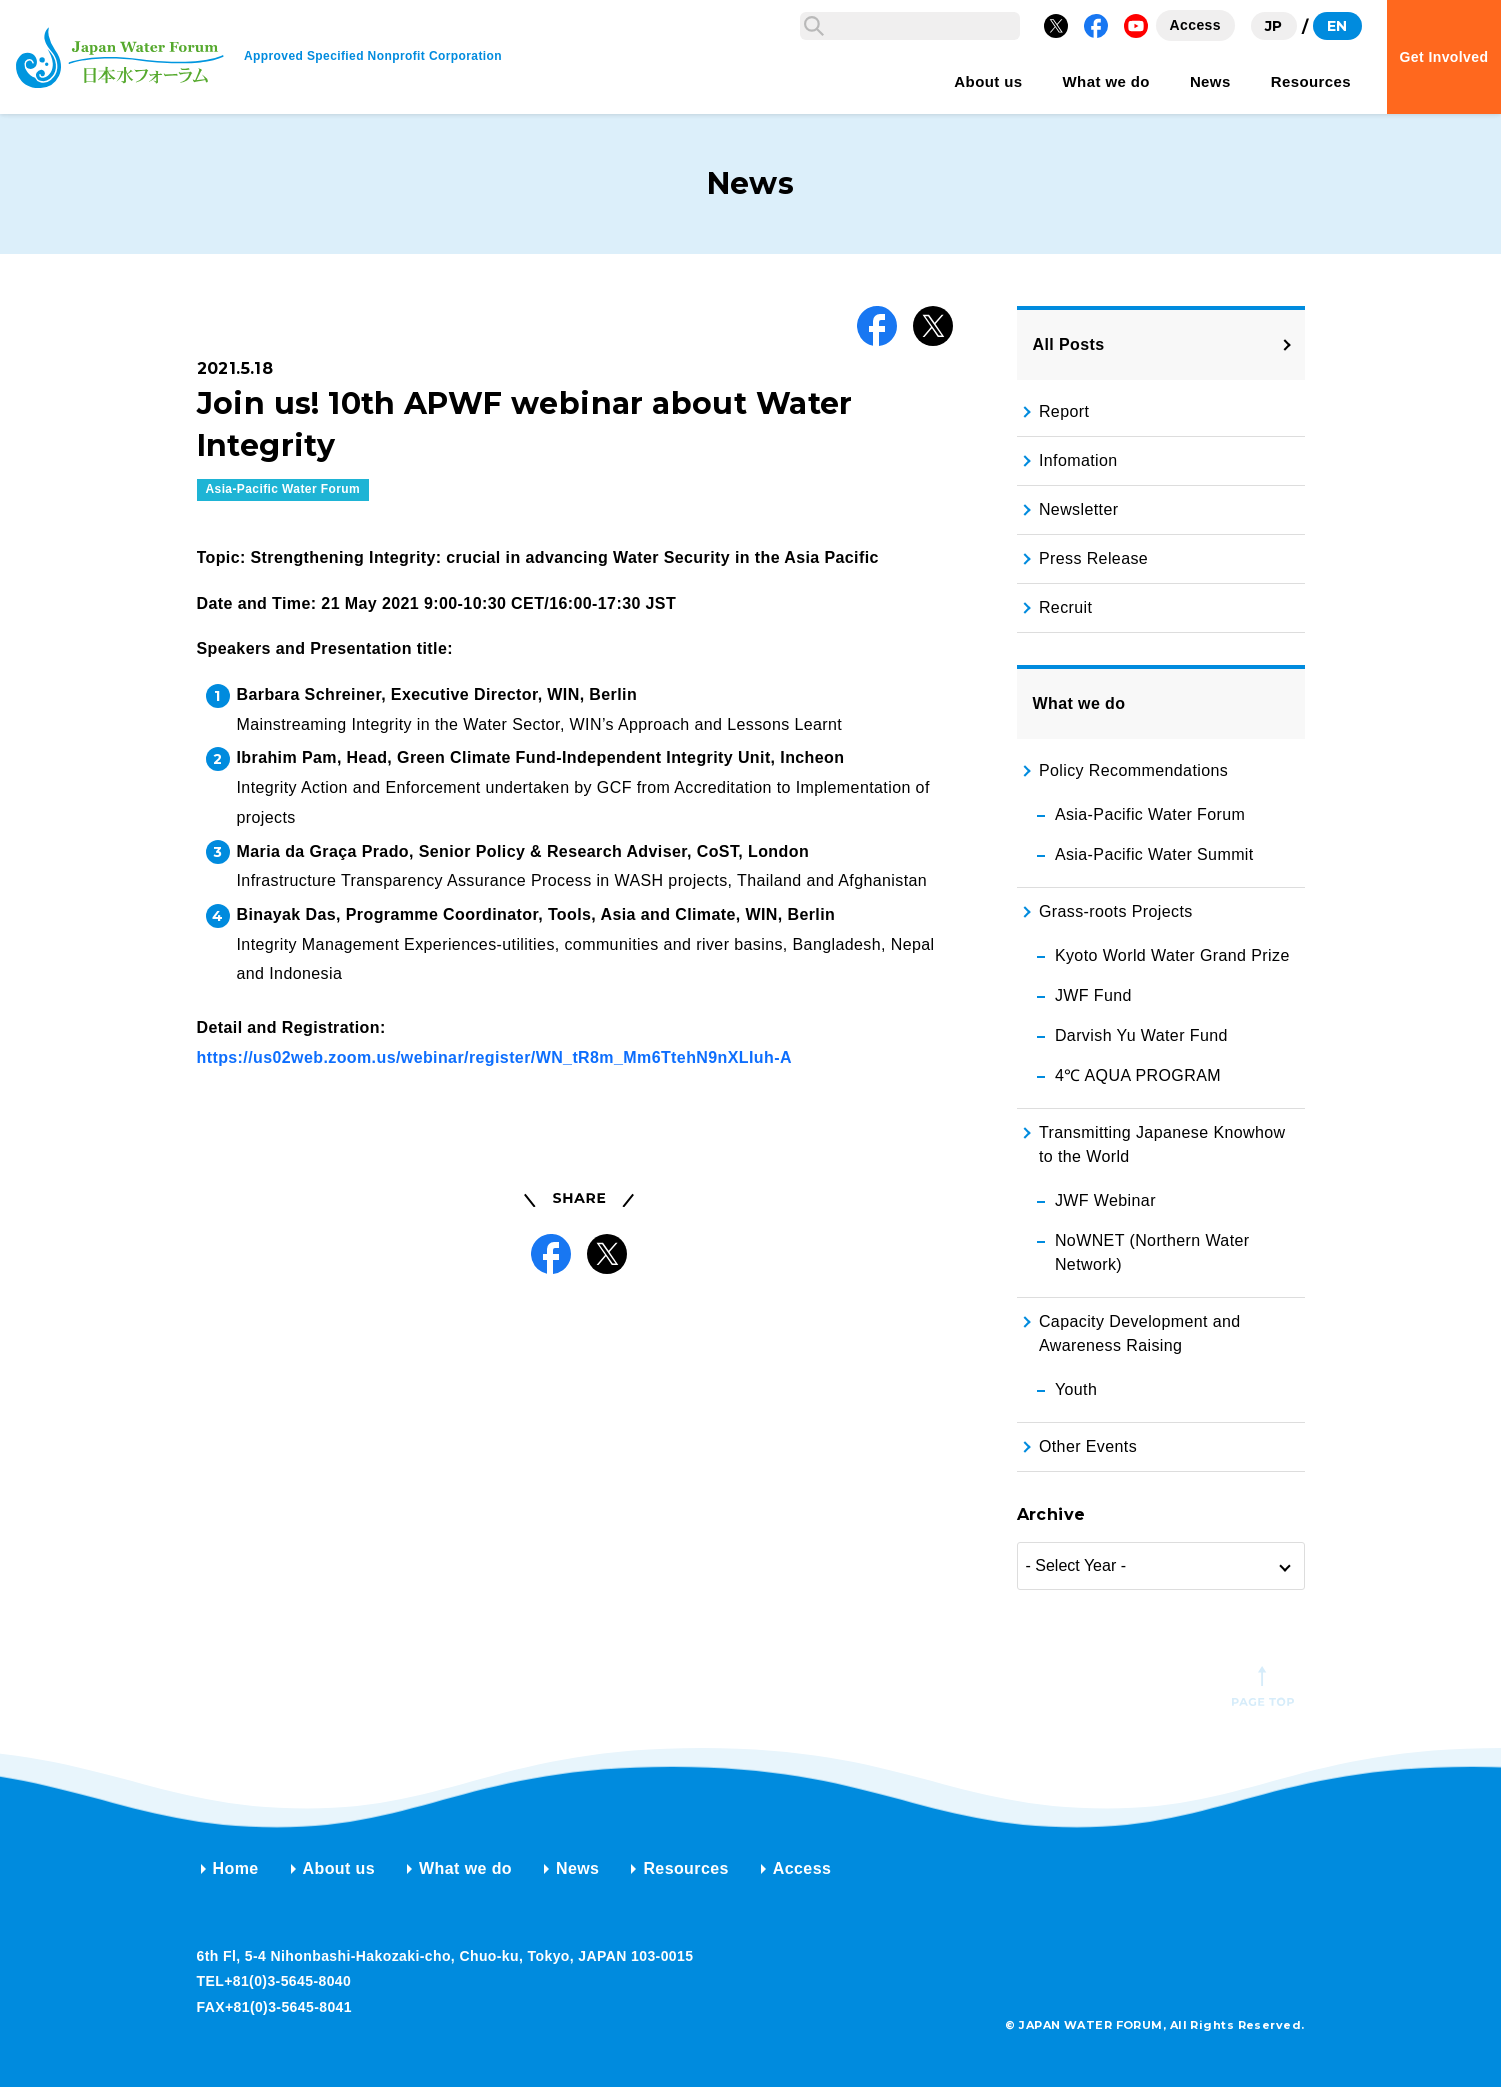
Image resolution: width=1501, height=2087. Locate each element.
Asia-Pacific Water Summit (1154, 854)
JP (1274, 26)
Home (236, 1868)
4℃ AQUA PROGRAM (1138, 1075)
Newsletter (1079, 509)
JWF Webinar (1105, 1200)
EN (1337, 26)
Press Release (1093, 558)
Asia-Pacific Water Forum (283, 789)
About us (339, 1868)
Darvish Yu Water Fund (1141, 1035)
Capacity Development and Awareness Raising (1140, 1333)
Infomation (1078, 460)
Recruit (1065, 607)
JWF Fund (1093, 995)
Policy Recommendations (1133, 770)
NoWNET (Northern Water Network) (1152, 1252)
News (577, 1868)
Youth (1076, 1389)
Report (1064, 411)
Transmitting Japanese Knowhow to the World (1162, 1144)
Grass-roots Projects (1116, 911)
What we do (465, 1868)
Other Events (1088, 1446)
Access (802, 1868)
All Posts (1069, 344)
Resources (685, 1868)
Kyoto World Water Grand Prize (1172, 955)
